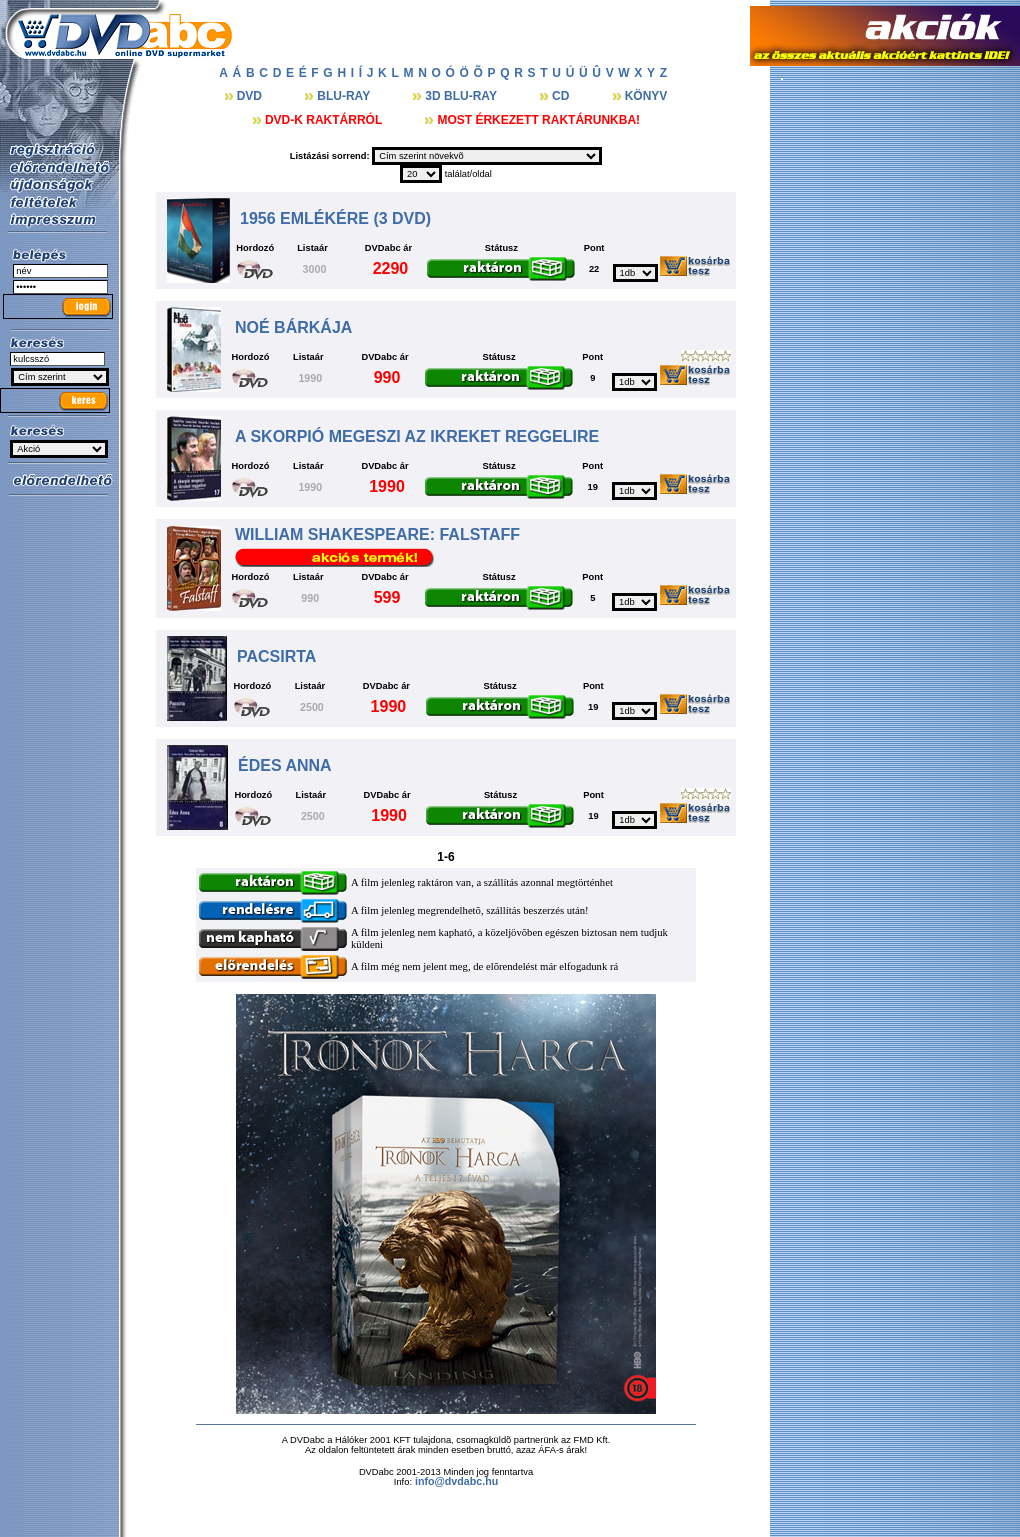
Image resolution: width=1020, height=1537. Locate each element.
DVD (251, 96)
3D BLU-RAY (462, 96)
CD (562, 96)
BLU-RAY (345, 96)
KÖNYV (646, 96)
